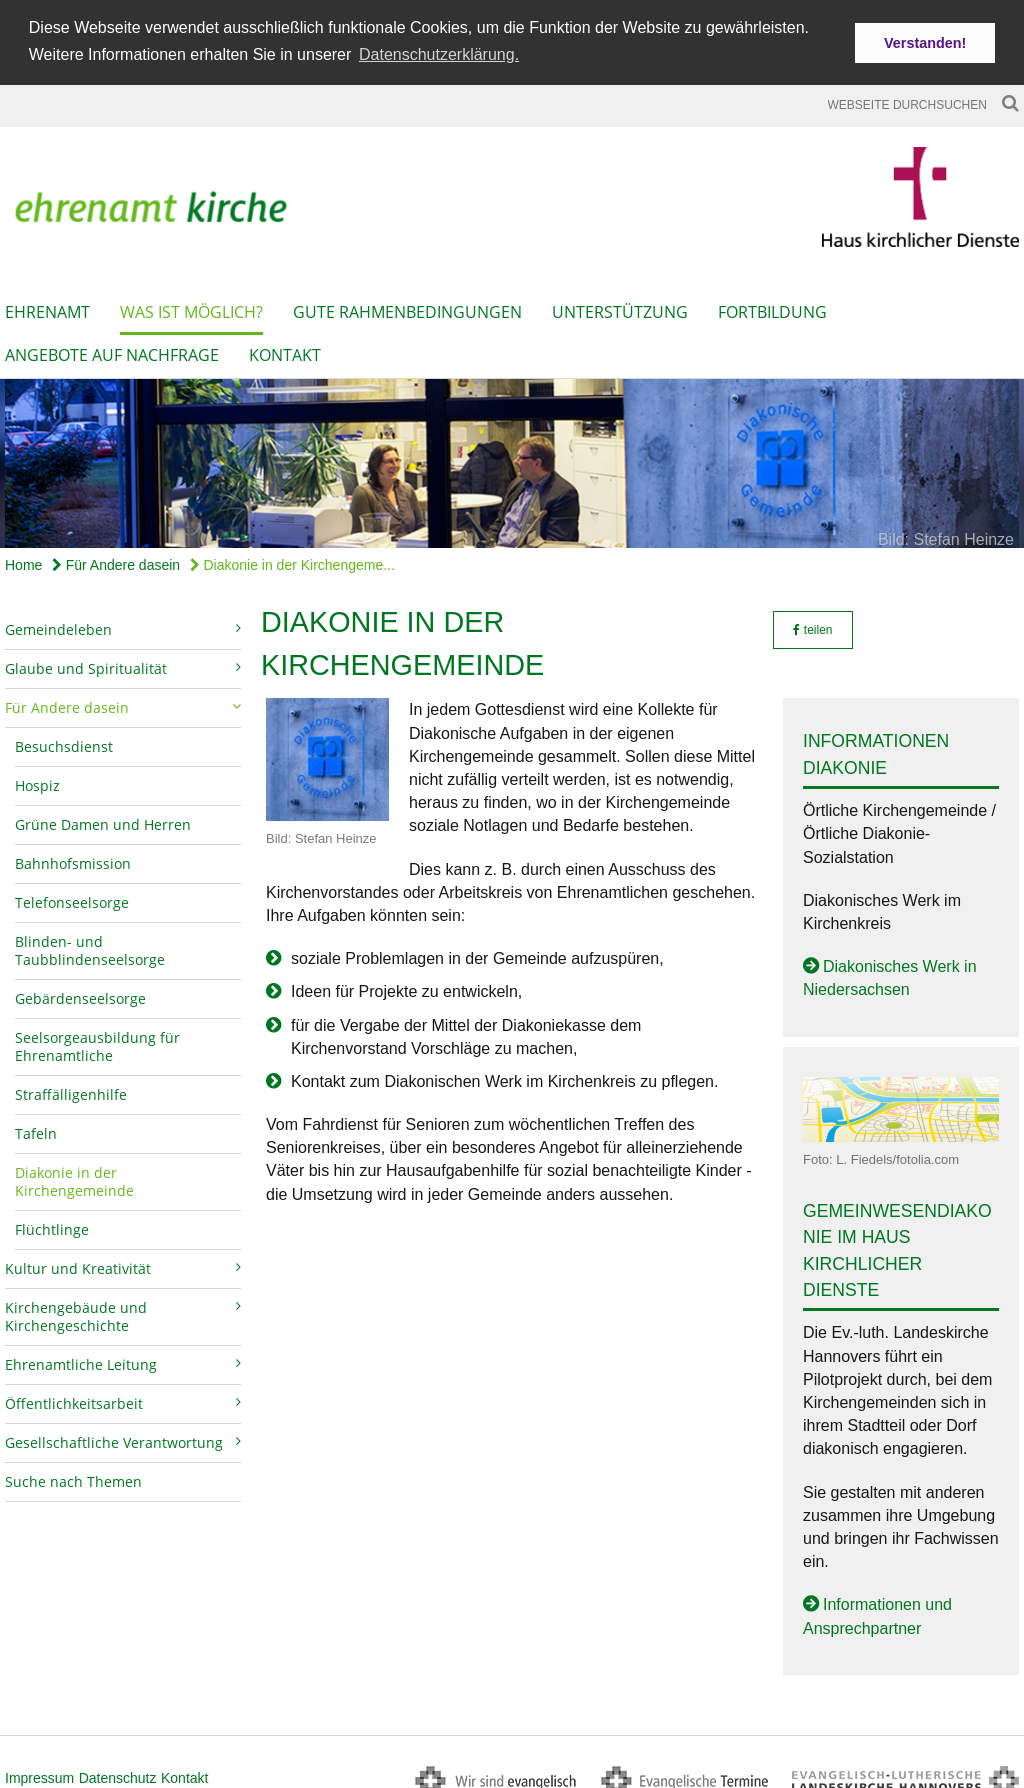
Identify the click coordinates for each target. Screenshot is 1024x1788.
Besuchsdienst (64, 741)
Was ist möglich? (191, 307)
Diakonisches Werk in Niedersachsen (890, 973)
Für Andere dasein (116, 560)
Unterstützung (620, 307)
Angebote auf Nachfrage (112, 350)
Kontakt (285, 350)
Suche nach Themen (73, 1476)
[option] (512, 458)
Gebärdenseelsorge (80, 993)
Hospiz (37, 780)
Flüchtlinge (52, 1224)
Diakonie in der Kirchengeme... (292, 560)
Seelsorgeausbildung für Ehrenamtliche (97, 1041)
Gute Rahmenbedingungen (407, 307)
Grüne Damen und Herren (103, 819)
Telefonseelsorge (72, 897)
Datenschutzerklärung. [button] (439, 54)
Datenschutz (118, 1772)
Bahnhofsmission (73, 858)
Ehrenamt (47, 307)
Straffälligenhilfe (71, 1089)
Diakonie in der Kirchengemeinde (74, 1176)
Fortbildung (772, 307)
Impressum (39, 1772)
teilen (812, 625)
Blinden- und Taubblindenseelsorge (90, 945)
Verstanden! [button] (925, 43)
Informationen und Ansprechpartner (877, 1611)
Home (23, 560)
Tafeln (36, 1128)
